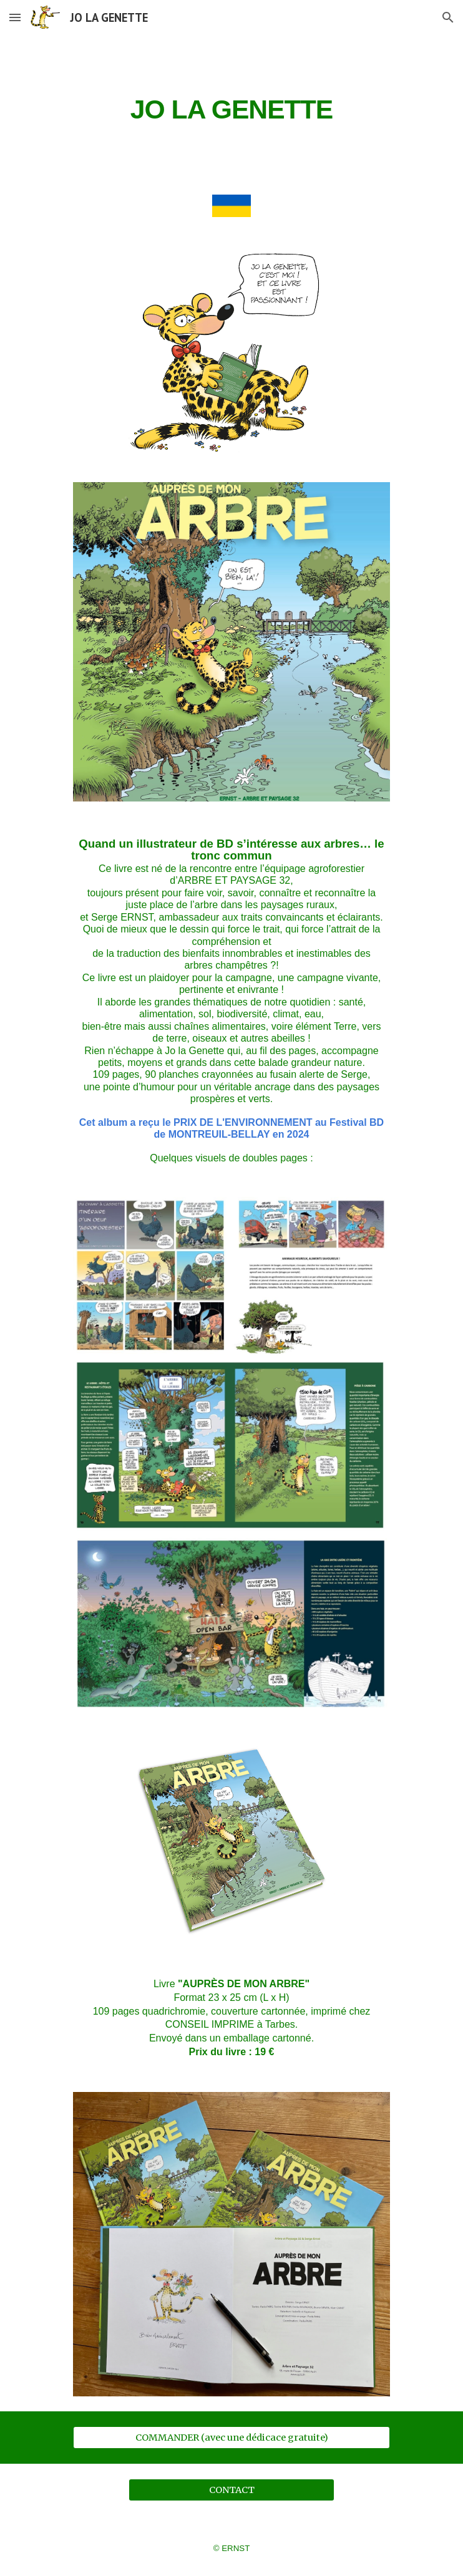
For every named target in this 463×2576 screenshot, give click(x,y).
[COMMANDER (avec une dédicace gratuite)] (231, 2437)
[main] (231, 107)
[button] (15, 17)
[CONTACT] (231, 2489)
